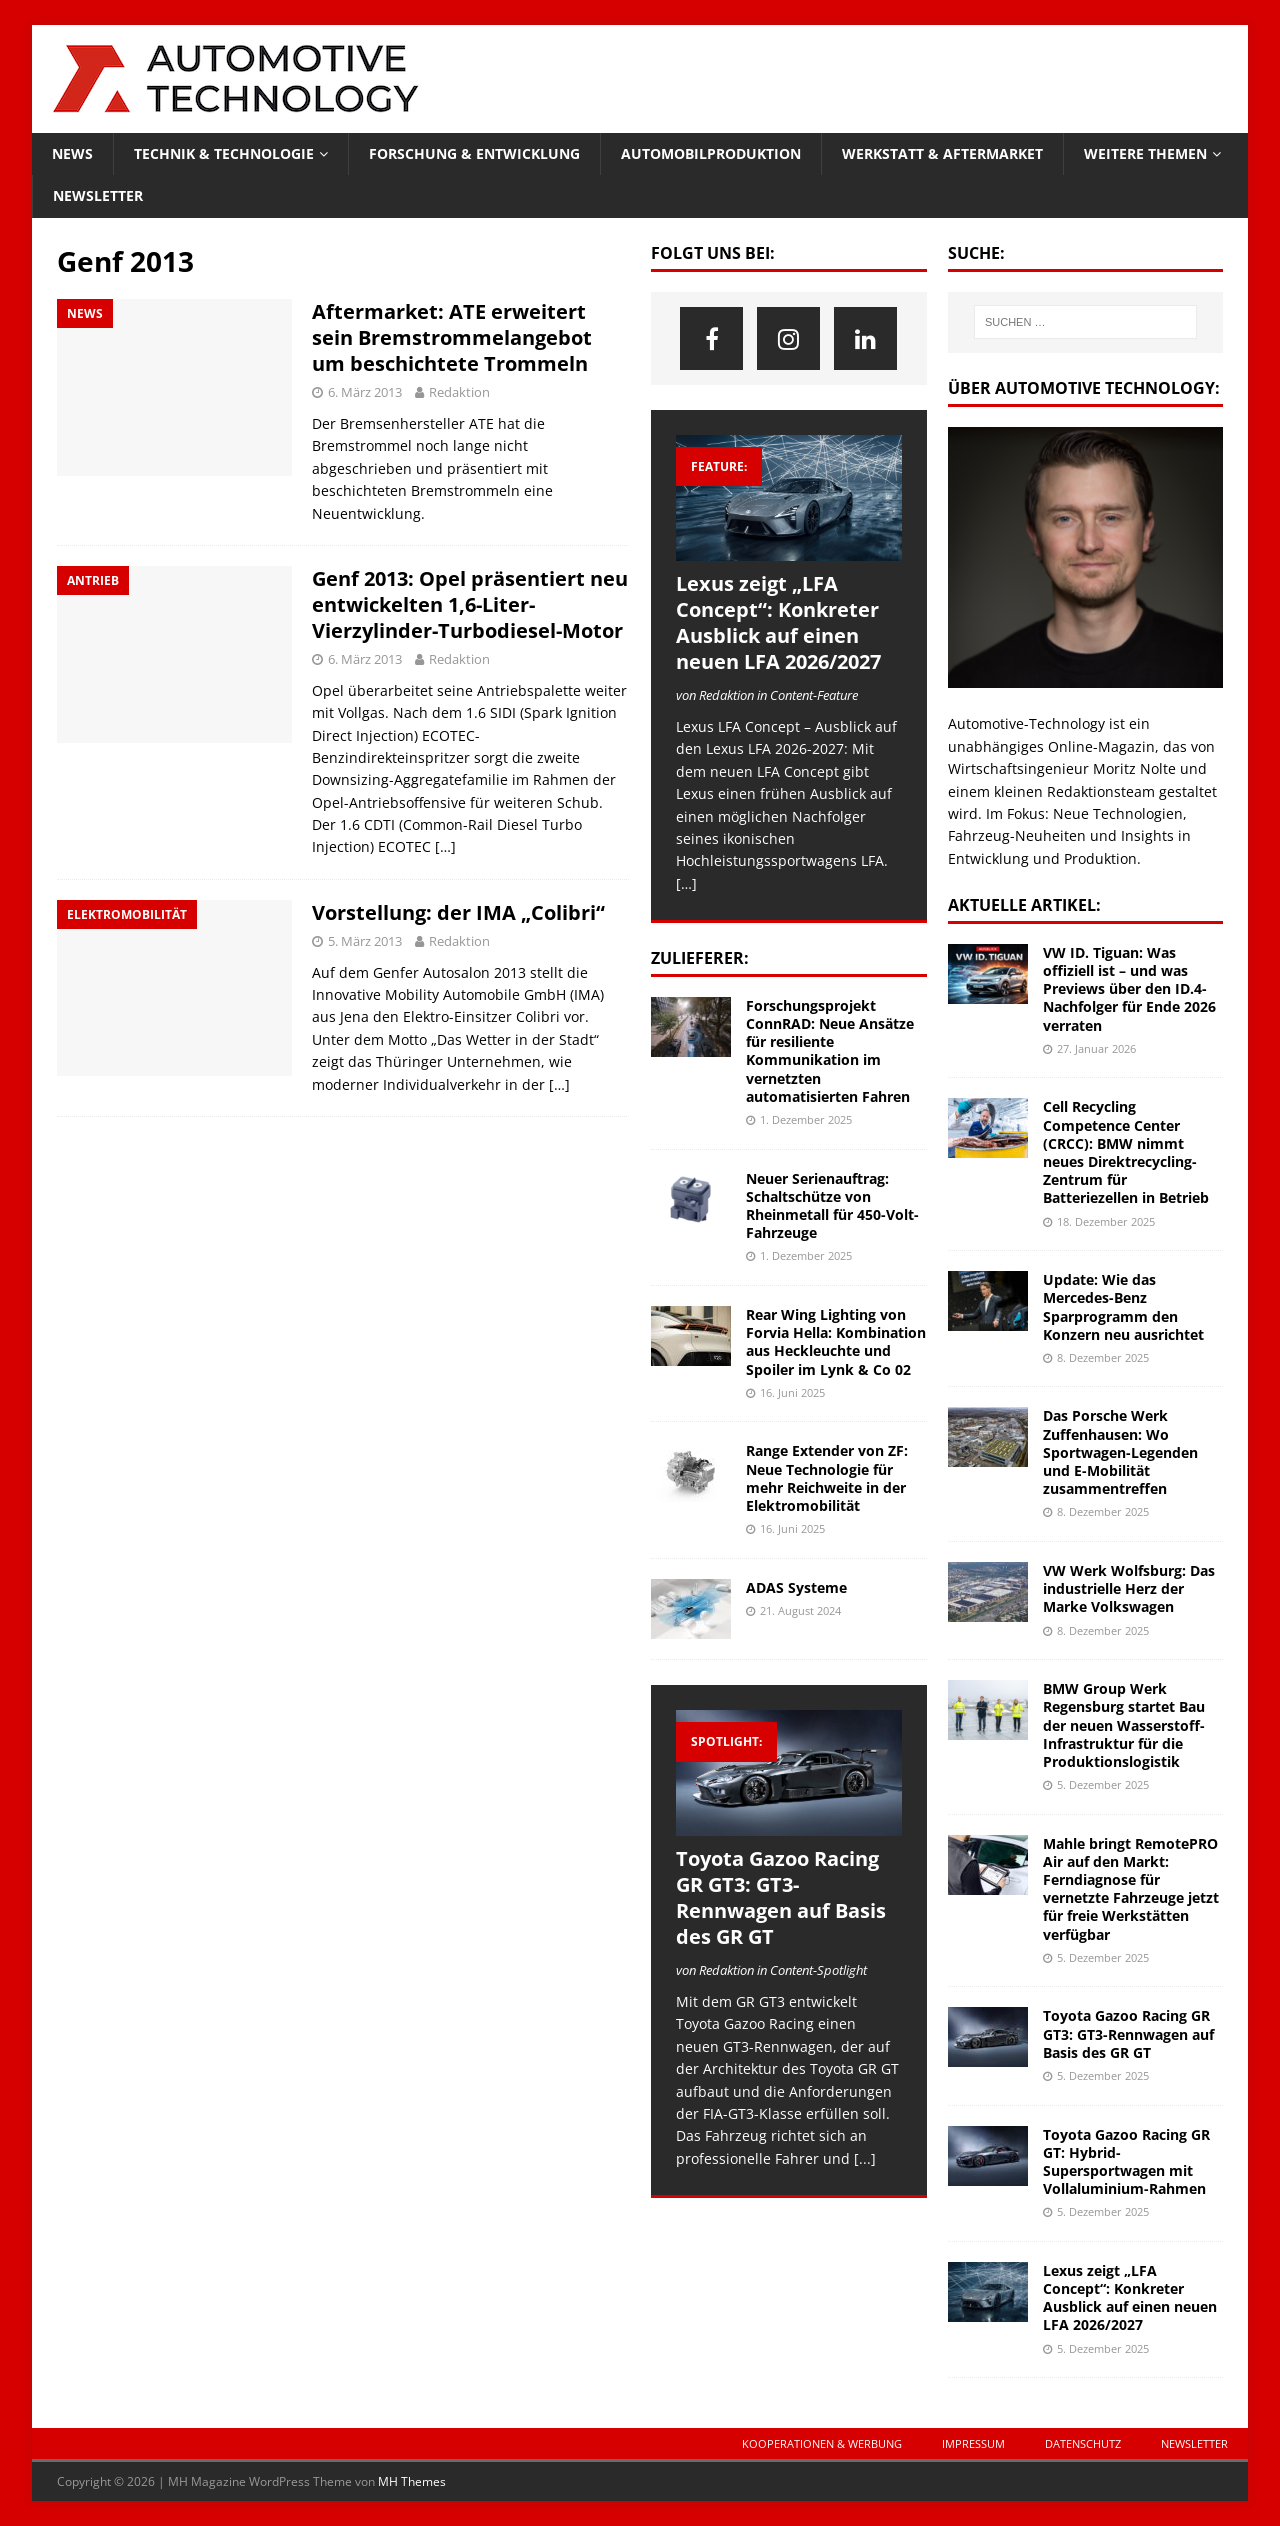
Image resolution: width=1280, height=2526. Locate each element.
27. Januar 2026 (1096, 1048)
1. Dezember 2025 (806, 1119)
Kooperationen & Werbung (822, 2443)
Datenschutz (1083, 2443)
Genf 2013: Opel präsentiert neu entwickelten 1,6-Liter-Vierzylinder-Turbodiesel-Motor (470, 604)
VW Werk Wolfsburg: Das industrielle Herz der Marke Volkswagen (1129, 1588)
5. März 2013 (365, 941)
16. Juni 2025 (792, 1392)
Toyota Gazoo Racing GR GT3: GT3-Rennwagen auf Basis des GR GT (781, 1897)
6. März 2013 (365, 392)
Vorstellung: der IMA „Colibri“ (458, 912)
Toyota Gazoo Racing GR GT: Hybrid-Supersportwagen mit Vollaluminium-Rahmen (1126, 2162)
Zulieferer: (700, 958)
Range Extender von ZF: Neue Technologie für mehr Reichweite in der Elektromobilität (827, 1478)
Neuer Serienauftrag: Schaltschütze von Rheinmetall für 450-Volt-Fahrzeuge (832, 1206)
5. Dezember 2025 (1103, 1784)
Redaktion (459, 392)
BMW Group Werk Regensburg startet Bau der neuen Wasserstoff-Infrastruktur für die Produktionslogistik (1124, 1725)
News (72, 153)
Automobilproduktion (711, 153)
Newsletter (98, 195)
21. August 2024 (800, 1610)
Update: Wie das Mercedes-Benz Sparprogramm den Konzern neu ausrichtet (1123, 1307)
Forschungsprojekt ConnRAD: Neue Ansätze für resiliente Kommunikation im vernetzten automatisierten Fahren (830, 1051)
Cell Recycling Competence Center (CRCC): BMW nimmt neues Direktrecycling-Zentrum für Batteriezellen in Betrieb (1126, 1152)
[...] (865, 2158)
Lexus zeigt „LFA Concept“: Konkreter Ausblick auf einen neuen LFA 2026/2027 (778, 622)
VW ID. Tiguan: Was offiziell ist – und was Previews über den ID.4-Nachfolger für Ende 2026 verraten (1129, 989)
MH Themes (412, 2481)
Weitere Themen (1145, 153)
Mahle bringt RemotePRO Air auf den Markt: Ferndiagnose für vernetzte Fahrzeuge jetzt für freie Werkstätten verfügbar (1131, 1889)
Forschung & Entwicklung (474, 153)
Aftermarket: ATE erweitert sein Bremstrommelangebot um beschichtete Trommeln (452, 337)
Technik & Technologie (224, 153)
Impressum (973, 2443)
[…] (445, 846)
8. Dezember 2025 (1103, 1357)
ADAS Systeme (796, 1587)
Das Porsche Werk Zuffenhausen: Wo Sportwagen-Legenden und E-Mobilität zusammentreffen (1120, 1452)
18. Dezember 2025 (1106, 1221)
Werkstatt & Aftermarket (942, 153)
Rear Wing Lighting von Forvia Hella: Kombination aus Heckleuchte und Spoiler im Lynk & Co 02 (836, 1342)
